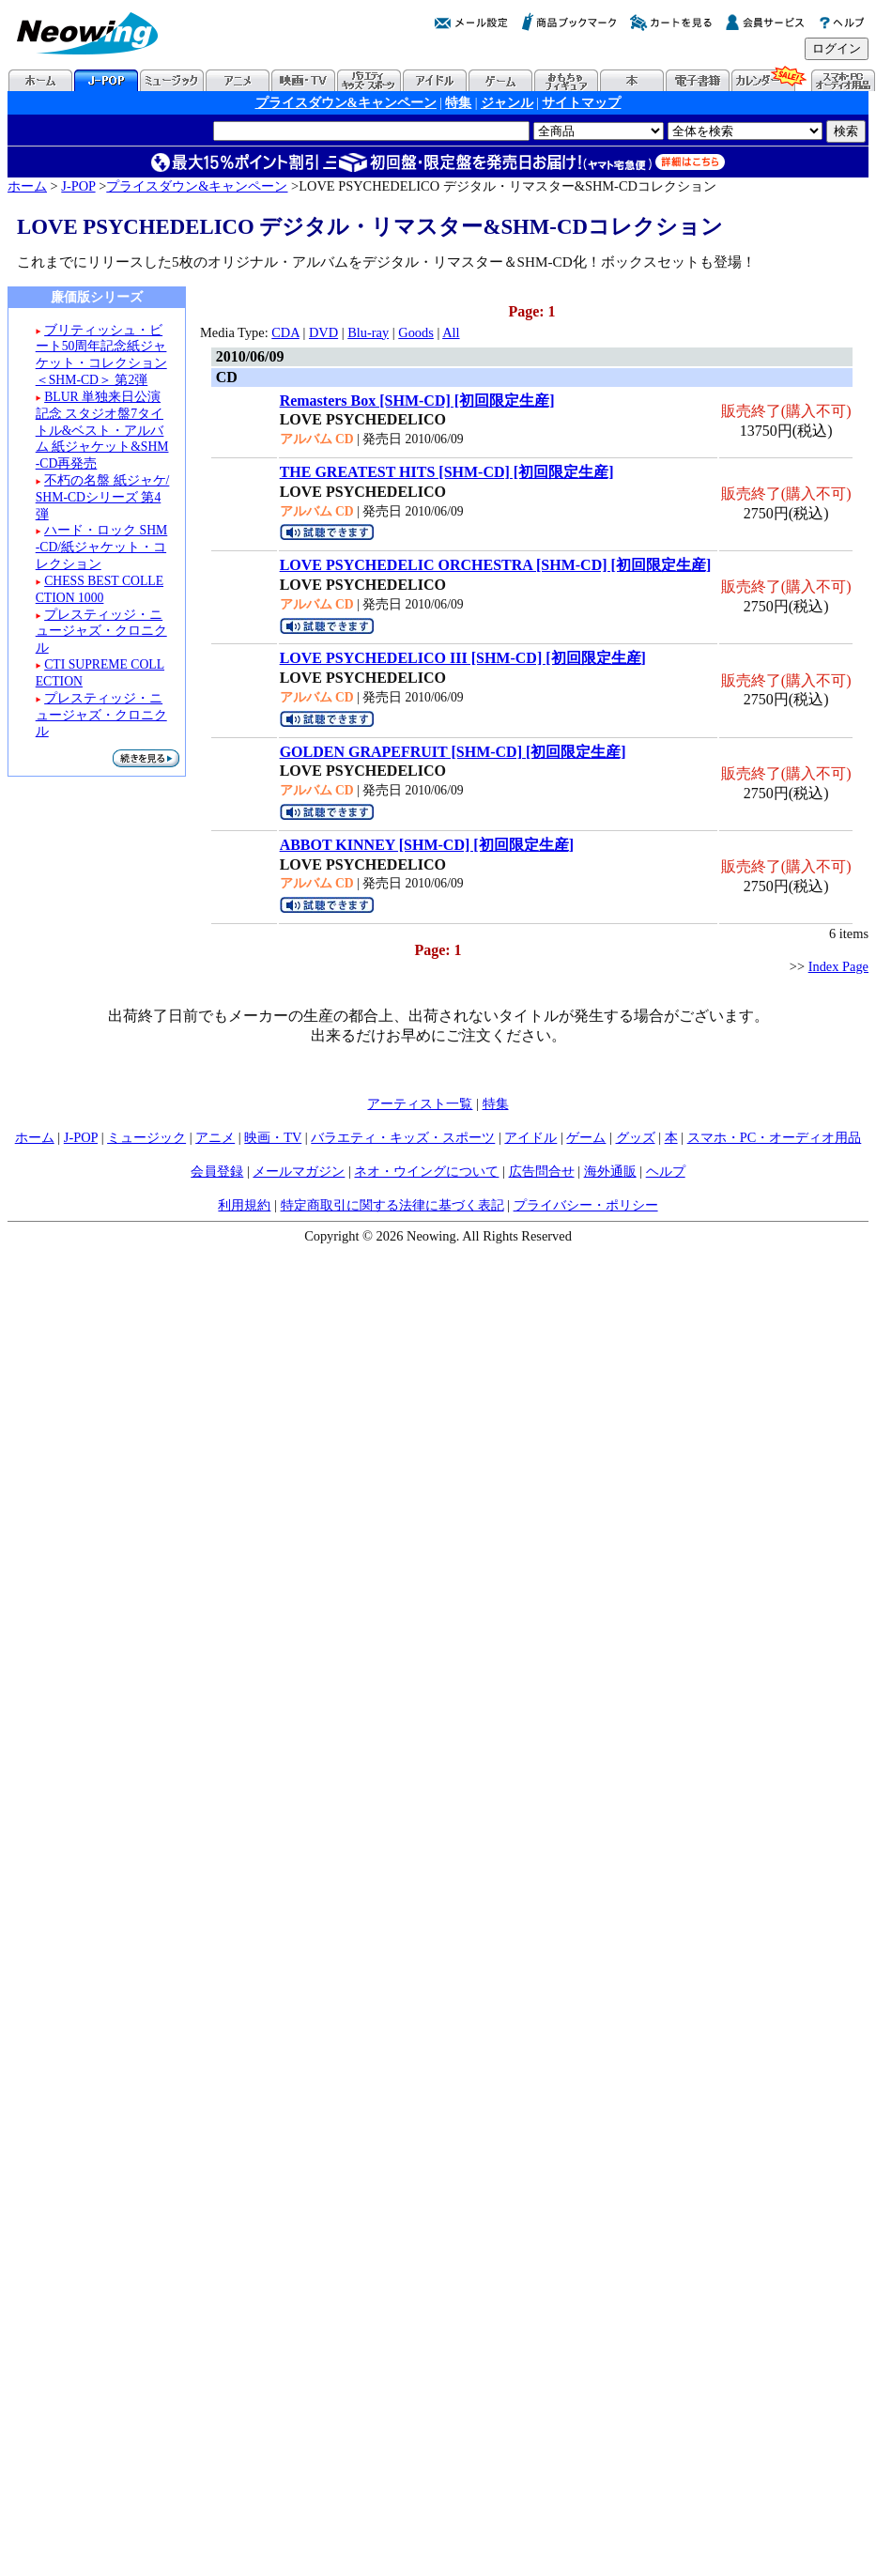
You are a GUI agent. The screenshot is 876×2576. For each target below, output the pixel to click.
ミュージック (146, 1137)
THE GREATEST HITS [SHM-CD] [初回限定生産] (447, 472)
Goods (416, 332)
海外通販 (610, 1171)
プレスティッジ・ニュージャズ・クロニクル (101, 632)
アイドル (530, 1137)
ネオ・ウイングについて (426, 1171)
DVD (323, 332)
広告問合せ (542, 1171)
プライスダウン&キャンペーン (346, 103)
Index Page (838, 966)
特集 (458, 103)
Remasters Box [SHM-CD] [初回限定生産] (417, 401)
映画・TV (272, 1137)
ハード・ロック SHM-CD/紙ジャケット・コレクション (102, 547)
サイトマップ (581, 103)
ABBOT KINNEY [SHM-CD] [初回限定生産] (427, 845)
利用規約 (244, 1204)
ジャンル (507, 103)
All (450, 332)
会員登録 (217, 1171)
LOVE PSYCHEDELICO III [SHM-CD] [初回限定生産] (463, 658)
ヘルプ (665, 1171)
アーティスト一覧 (419, 1103)
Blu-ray (368, 332)
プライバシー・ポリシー (586, 1204)
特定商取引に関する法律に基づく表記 (392, 1204)
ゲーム (586, 1137)
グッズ (635, 1137)
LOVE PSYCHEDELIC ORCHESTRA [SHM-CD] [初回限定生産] (496, 565)
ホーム (27, 185)
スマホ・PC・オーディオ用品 (774, 1137)
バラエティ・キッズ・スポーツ (403, 1137)
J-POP (78, 185)
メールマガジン (299, 1171)
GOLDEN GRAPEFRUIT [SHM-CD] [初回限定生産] (453, 752)
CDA (285, 332)
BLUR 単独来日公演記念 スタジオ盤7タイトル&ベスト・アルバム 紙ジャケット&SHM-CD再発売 (102, 430)
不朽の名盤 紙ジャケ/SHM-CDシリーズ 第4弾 (103, 497)
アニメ (215, 1137)
